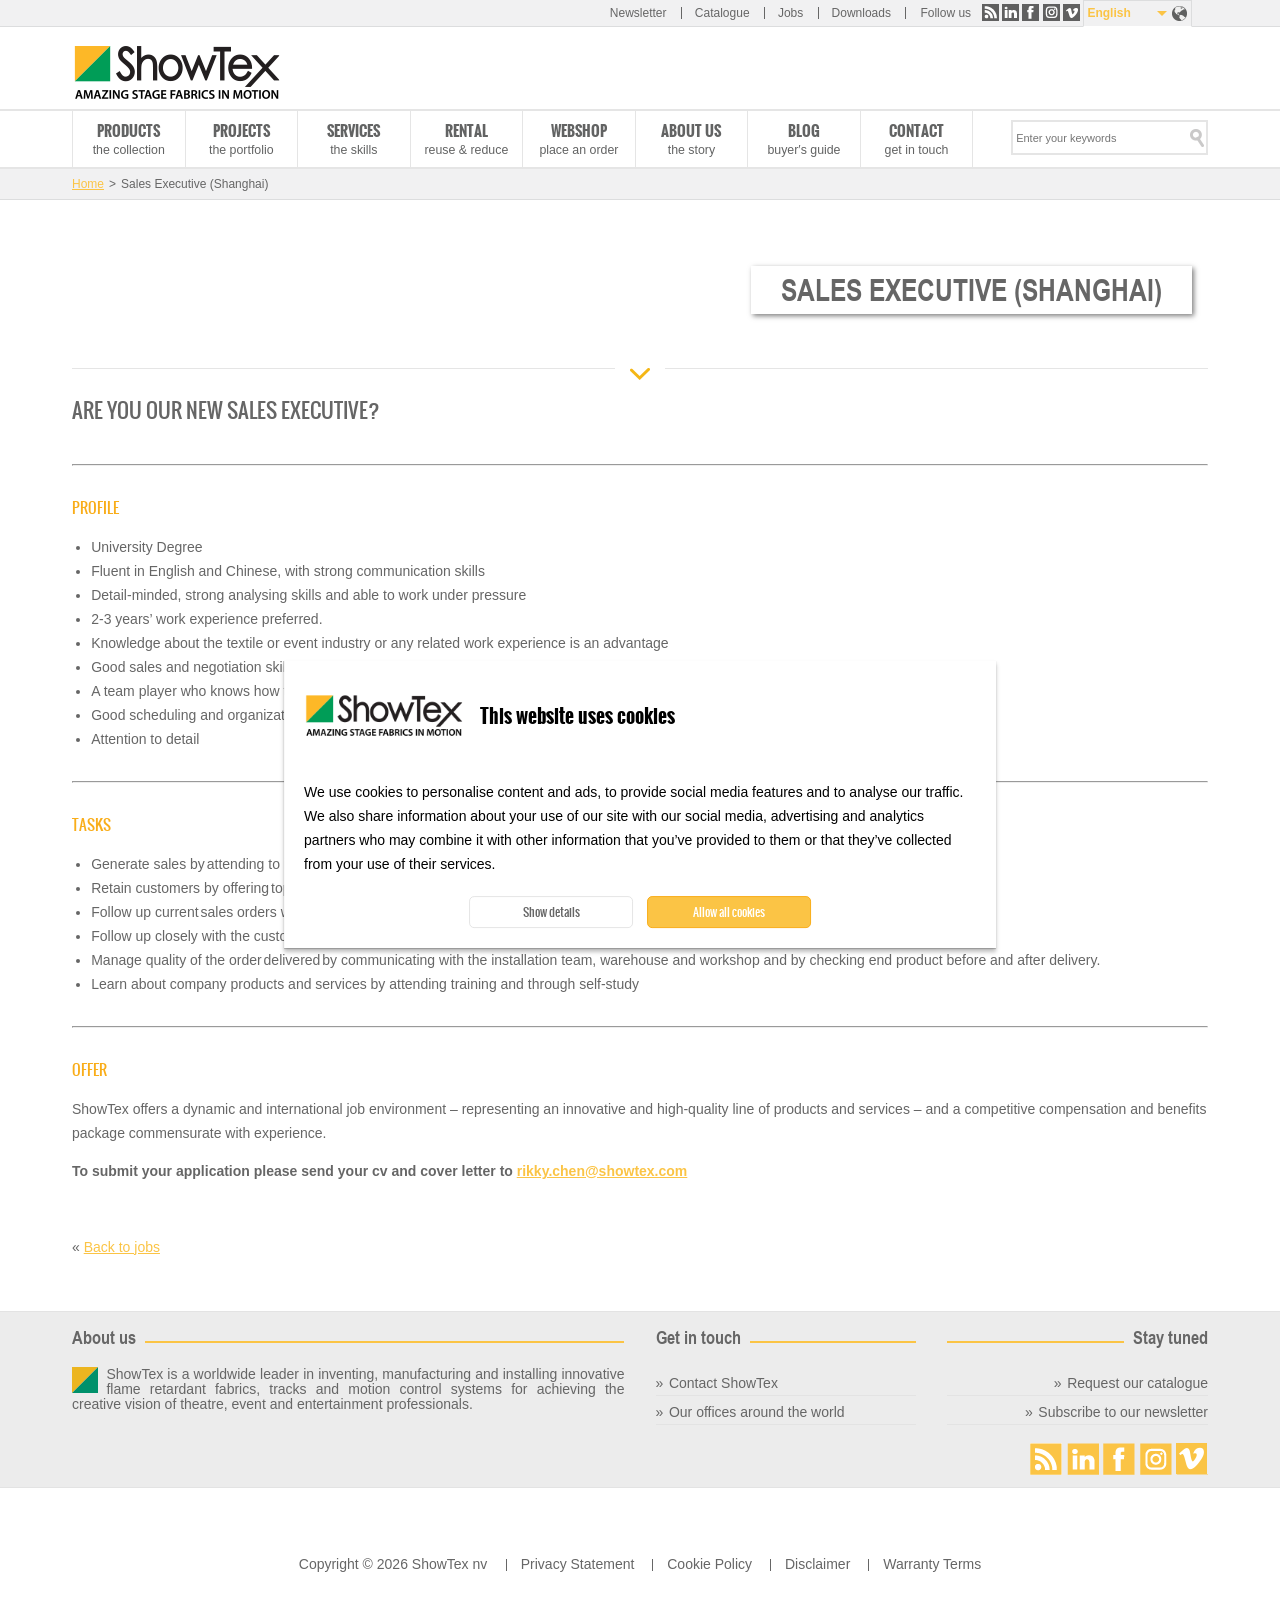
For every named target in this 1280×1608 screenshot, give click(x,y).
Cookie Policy (709, 1564)
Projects (241, 131)
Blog (804, 131)
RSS (990, 12)
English (1108, 13)
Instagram (1051, 12)
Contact (916, 131)
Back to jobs (122, 1247)
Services (353, 131)
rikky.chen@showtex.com (602, 1171)
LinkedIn (1010, 12)
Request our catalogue (1137, 1383)
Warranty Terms (932, 1564)
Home (88, 184)
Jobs (790, 13)
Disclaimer (817, 1564)
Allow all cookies (729, 912)
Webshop (579, 131)
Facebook (1030, 12)
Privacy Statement (578, 1564)
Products (128, 131)
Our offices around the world (757, 1412)
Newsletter (638, 13)
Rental (466, 131)
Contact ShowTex (723, 1383)
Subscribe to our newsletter (1123, 1412)
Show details (551, 912)
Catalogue (722, 13)
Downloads (861, 13)
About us (691, 131)
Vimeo (1071, 12)
